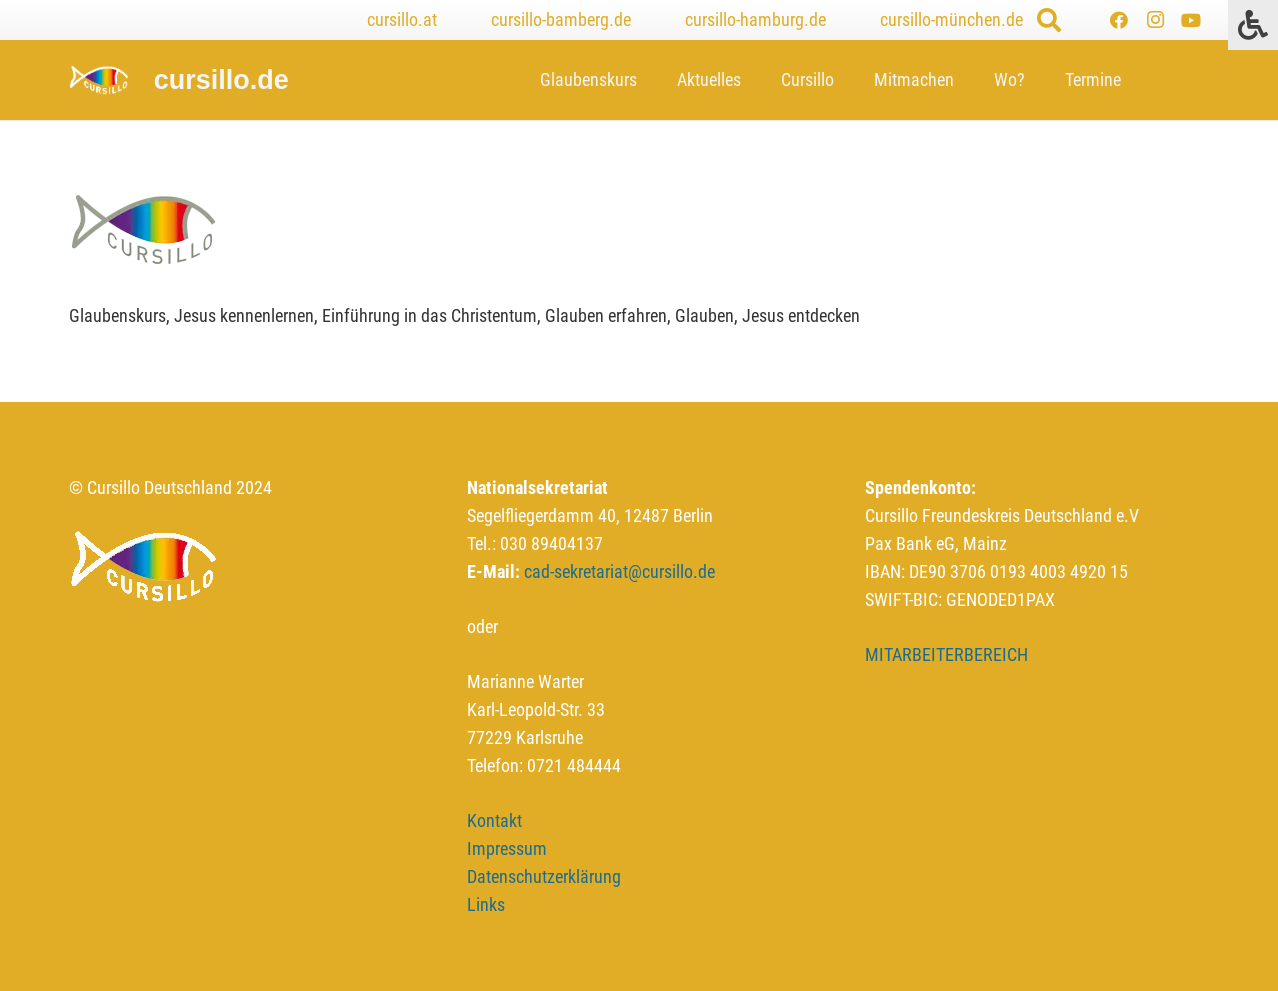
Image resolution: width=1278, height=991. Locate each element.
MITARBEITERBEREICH (946, 654)
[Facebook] (1119, 20)
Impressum (507, 848)
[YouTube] (1191, 20)
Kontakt (494, 820)
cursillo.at (402, 19)
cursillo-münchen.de (951, 19)
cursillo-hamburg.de (755, 19)
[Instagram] (1155, 20)
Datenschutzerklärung (544, 876)
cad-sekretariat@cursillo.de (619, 571)
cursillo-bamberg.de (561, 19)
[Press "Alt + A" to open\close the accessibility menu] (1253, 25)
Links (486, 904)
